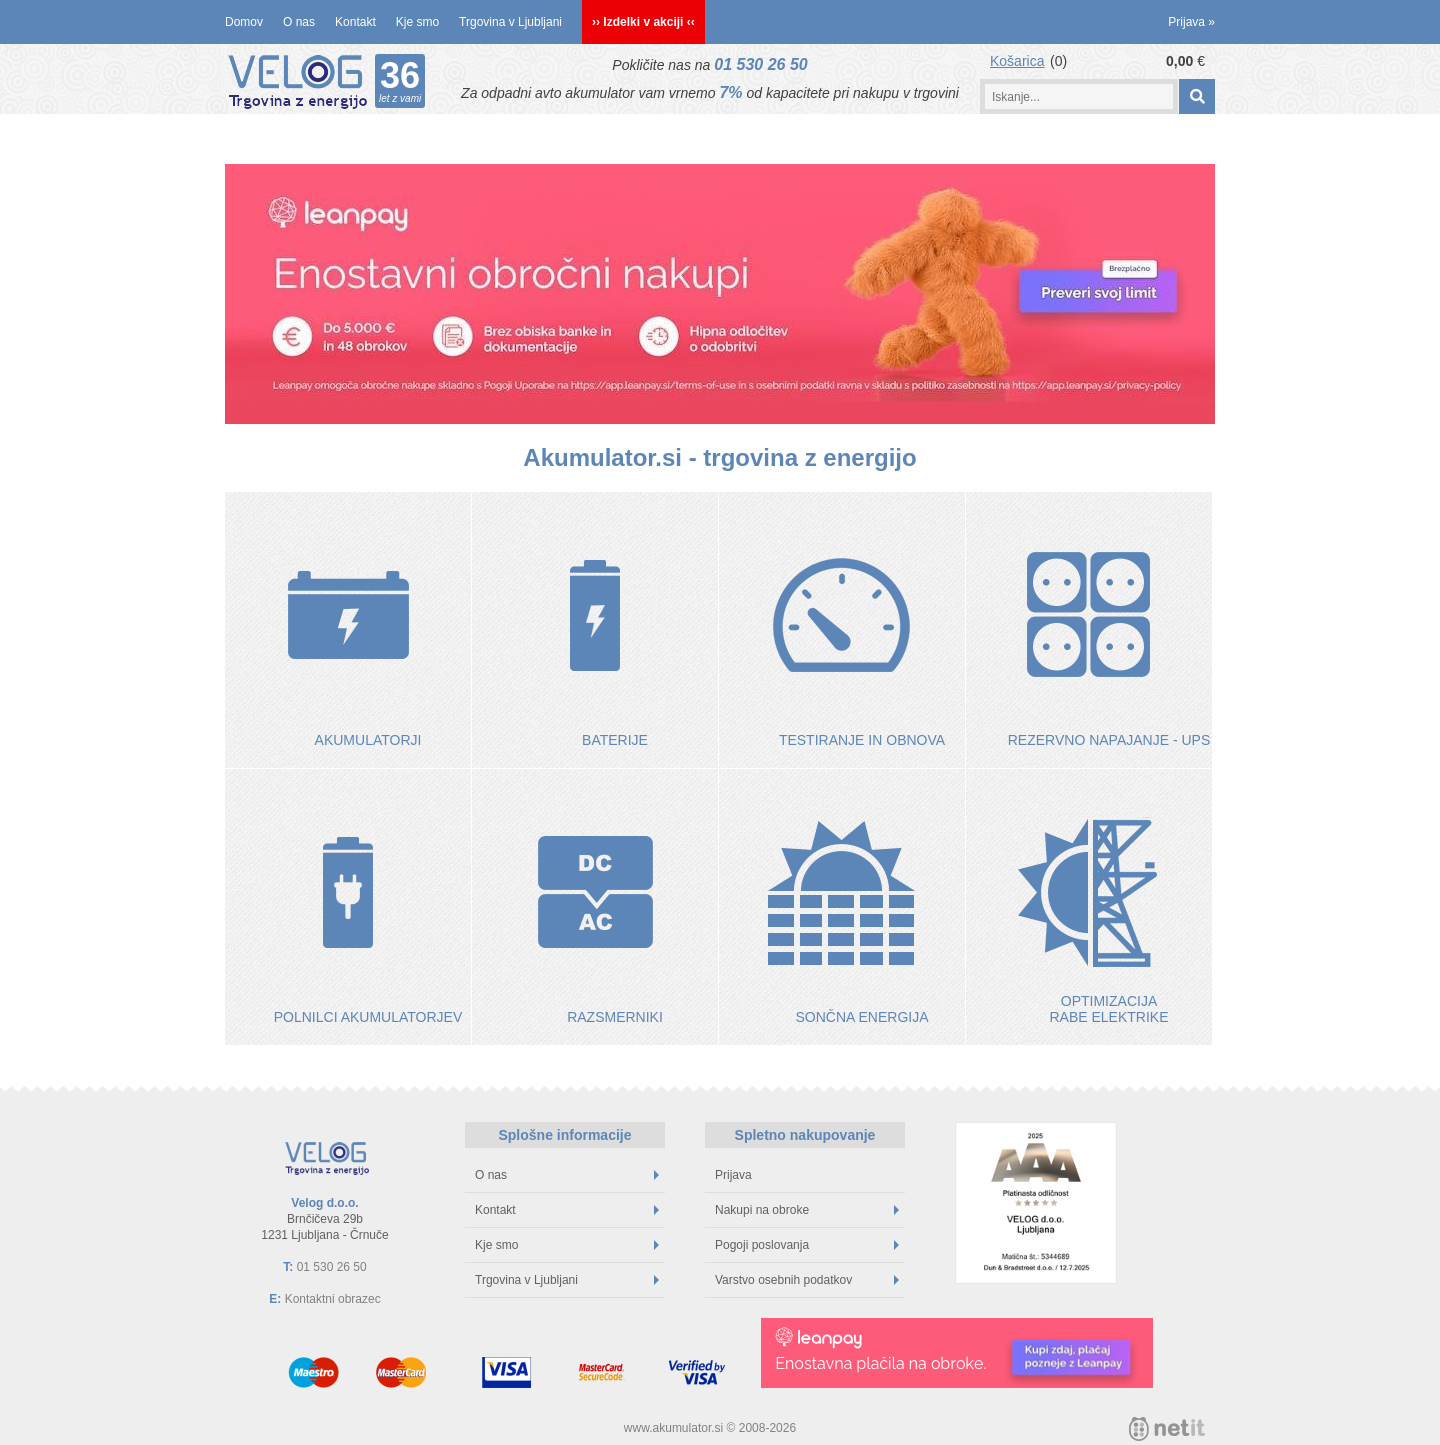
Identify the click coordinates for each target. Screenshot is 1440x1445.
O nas (299, 22)
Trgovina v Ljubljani (510, 22)
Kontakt (355, 22)
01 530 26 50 (760, 64)
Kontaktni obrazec (333, 1299)
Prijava (1191, 22)
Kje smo (417, 22)
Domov (244, 22)
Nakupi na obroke (807, 1210)
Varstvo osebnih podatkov (807, 1280)
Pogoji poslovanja (807, 1245)
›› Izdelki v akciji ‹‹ (643, 22)
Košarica (1017, 61)
